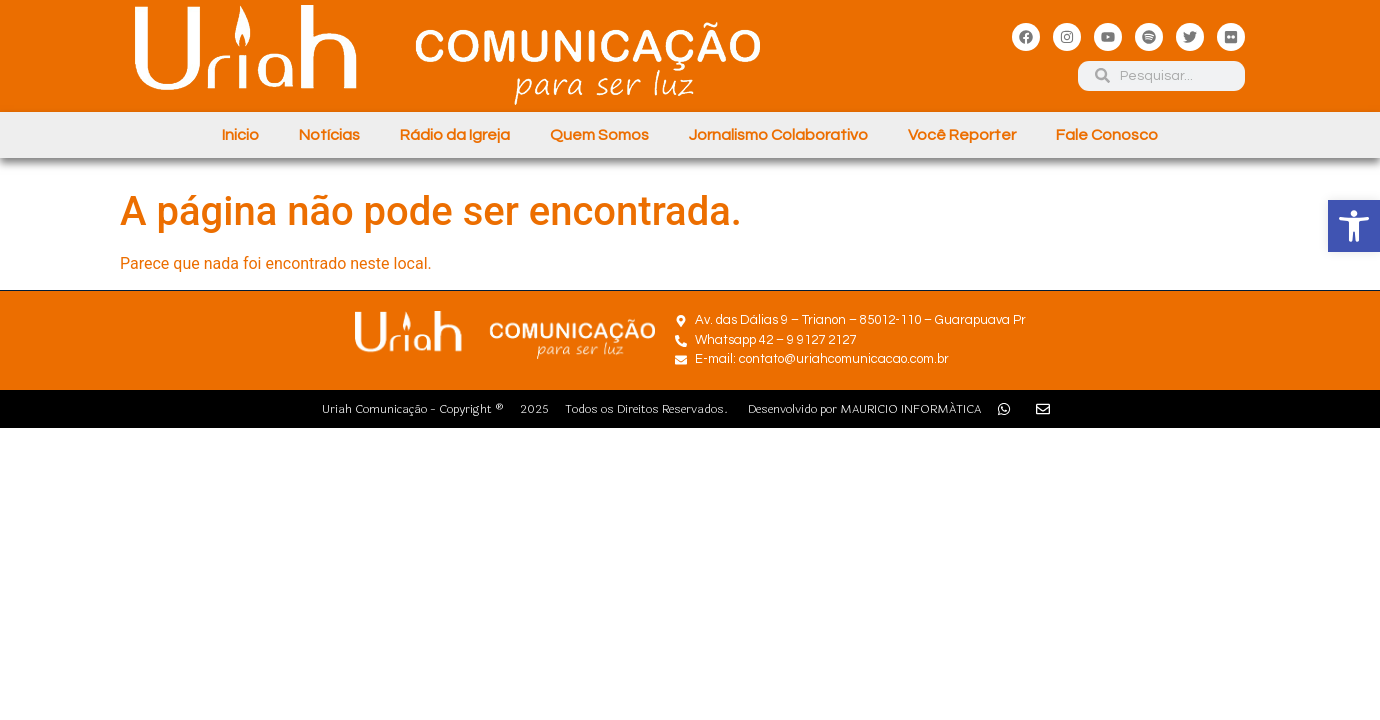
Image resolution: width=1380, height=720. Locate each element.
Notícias (329, 135)
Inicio (240, 135)
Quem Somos (599, 135)
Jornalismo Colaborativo (778, 135)
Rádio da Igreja (455, 135)
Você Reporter (962, 135)
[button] (1354, 226)
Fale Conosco (1107, 135)
